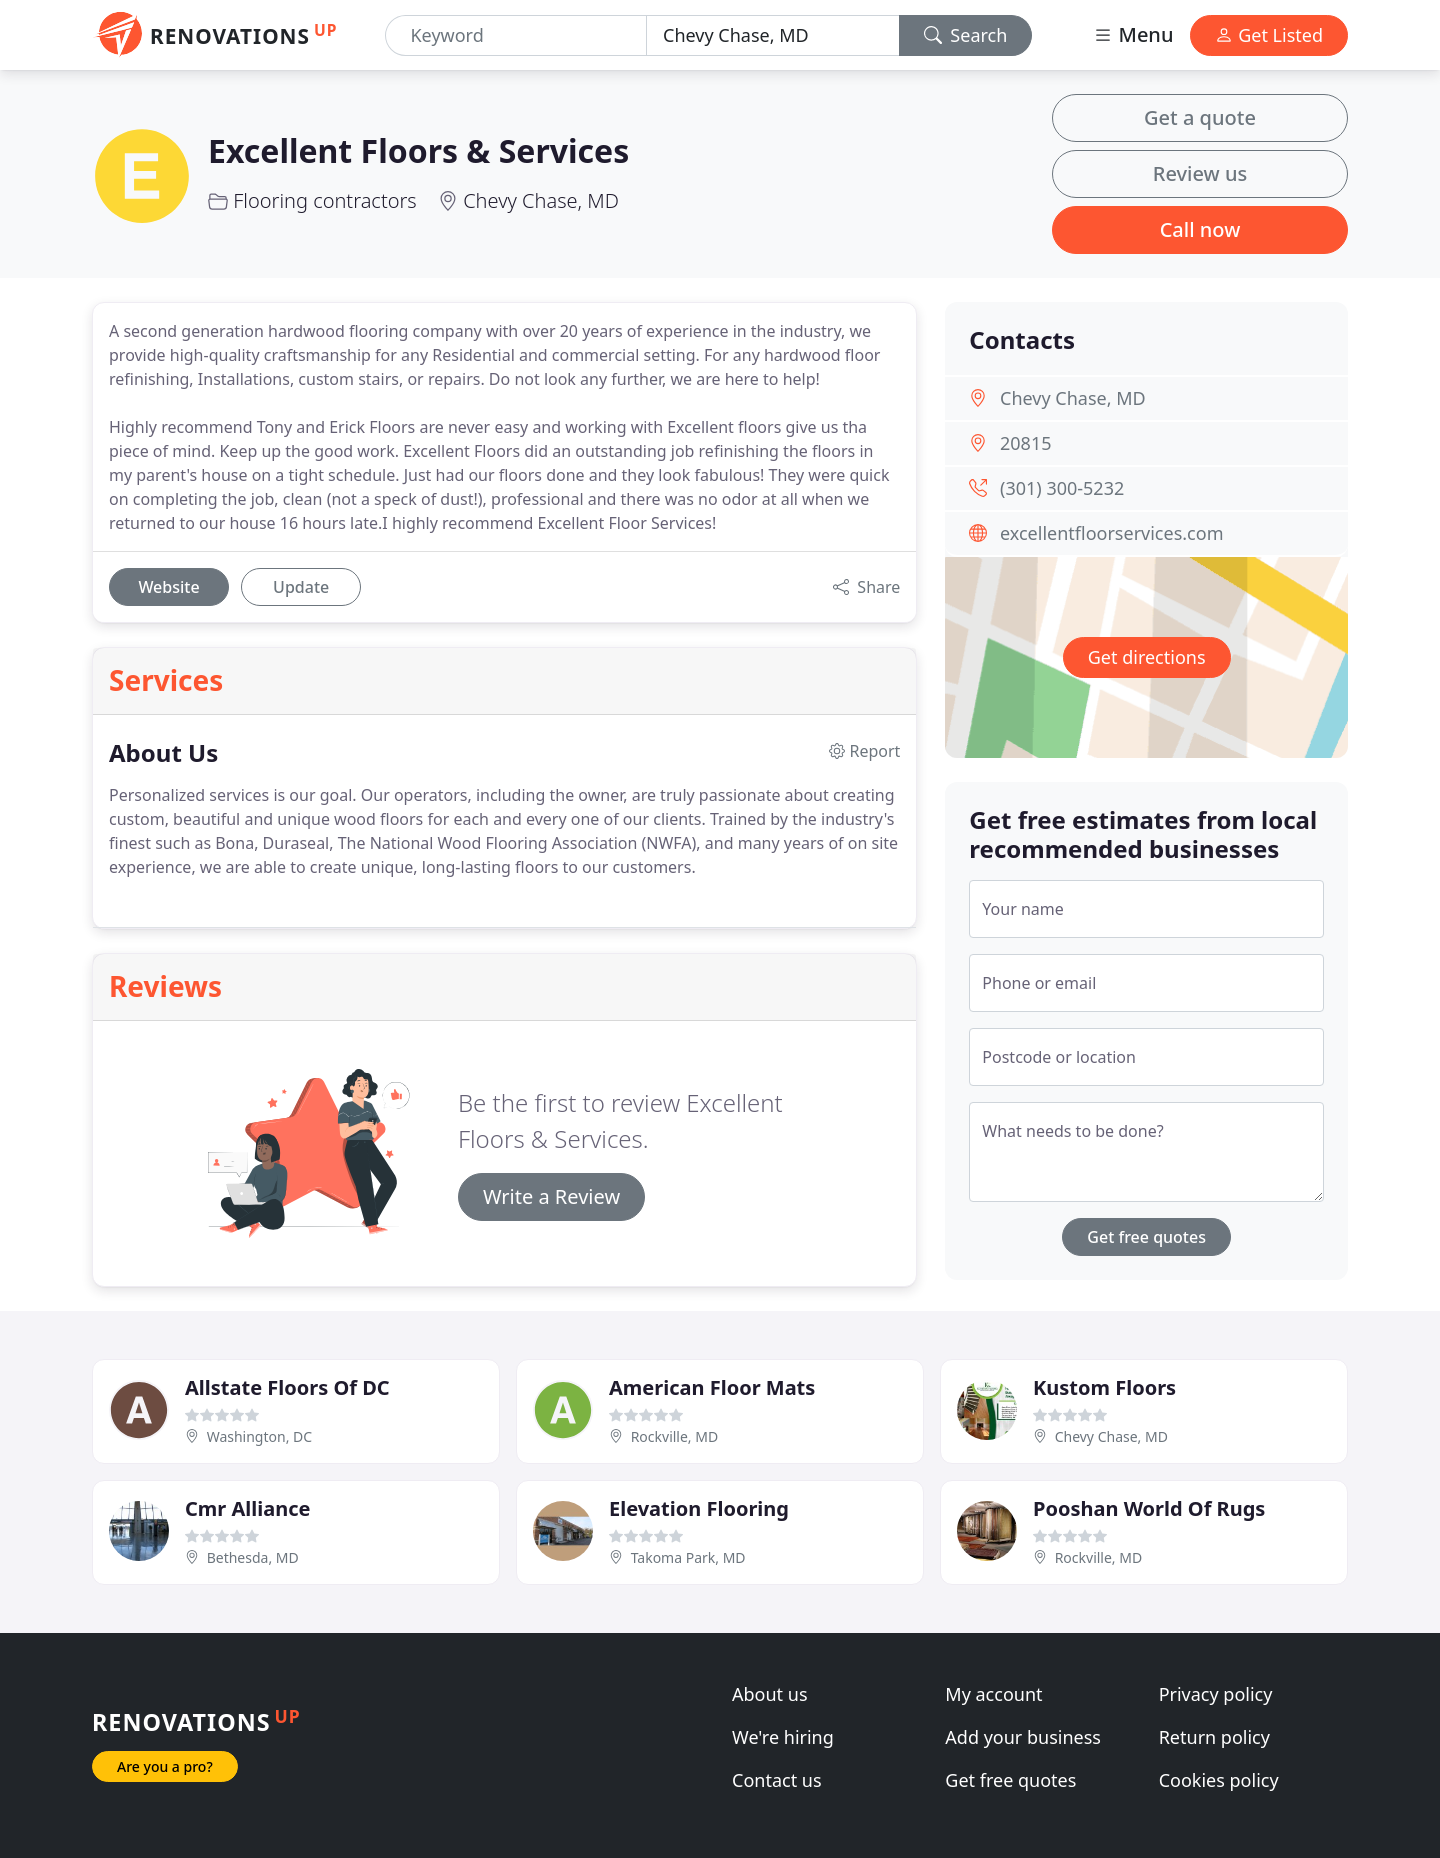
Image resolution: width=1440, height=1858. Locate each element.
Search (966, 35)
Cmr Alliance (247, 1508)
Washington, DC (259, 1436)
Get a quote (1200, 117)
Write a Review (551, 1196)
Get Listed (1269, 35)
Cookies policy (1219, 1780)
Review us (1200, 173)
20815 (1025, 443)
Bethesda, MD (253, 1557)
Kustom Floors (1104, 1387)
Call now (1200, 229)
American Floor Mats (712, 1387)
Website (168, 587)
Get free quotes (1146, 1237)
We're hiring (783, 1737)
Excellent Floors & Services (418, 150)
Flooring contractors (325, 200)
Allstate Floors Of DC (287, 1387)
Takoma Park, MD (688, 1557)
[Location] (773, 35)
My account (993, 1694)
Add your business (1023, 1737)
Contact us (777, 1780)
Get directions (1147, 657)
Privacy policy (1216, 1694)
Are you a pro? (165, 1766)
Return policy (1214, 1737)
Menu (1133, 34)
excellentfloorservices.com (1111, 533)
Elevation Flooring (699, 1508)
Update (301, 587)
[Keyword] (516, 35)
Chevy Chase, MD (541, 200)
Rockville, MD (675, 1436)
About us (770, 1694)
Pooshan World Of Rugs (1149, 1508)
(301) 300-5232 (1062, 488)
